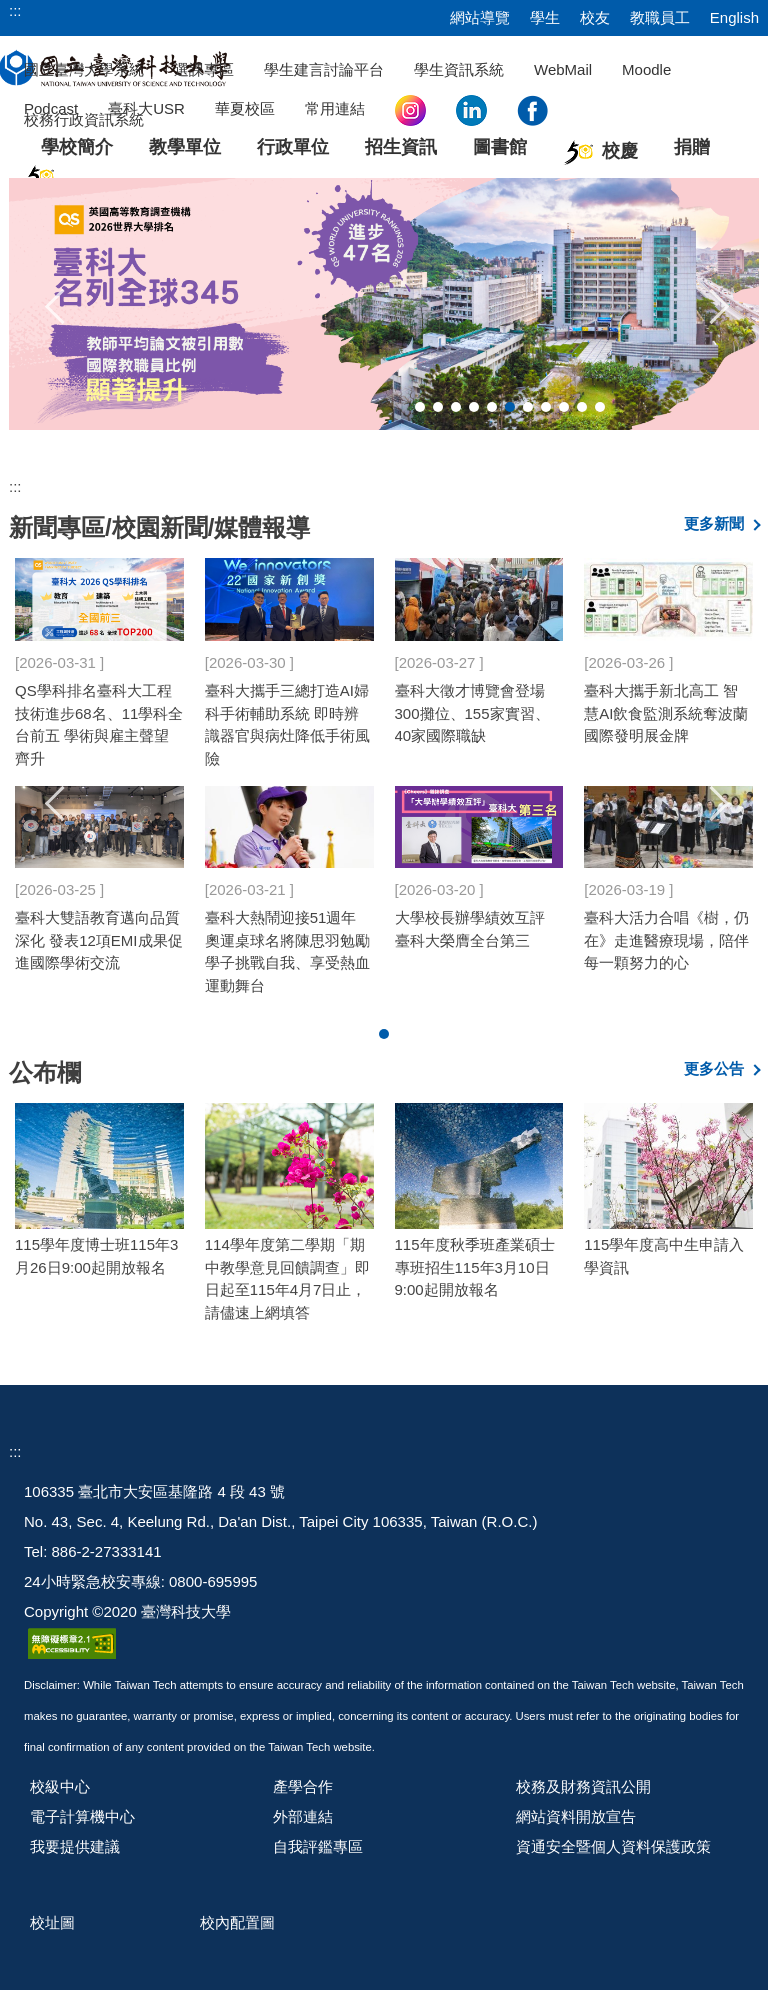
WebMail (563, 69)
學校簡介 (77, 147)
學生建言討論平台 (324, 69)
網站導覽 (480, 17)
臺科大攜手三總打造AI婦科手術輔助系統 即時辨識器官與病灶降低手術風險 (287, 724)
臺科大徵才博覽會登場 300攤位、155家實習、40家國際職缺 (472, 713)
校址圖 (52, 1922)
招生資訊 (401, 147)
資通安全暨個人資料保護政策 (613, 1846)
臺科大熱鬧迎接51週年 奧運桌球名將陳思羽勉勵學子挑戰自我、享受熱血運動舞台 (287, 951)
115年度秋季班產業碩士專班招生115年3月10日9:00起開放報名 (475, 1267)
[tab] (420, 407)
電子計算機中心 (82, 1816)
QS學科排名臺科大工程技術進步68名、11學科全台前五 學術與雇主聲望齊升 (99, 724)
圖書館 (500, 147)
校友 (595, 17)
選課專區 (204, 69)
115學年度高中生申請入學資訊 (664, 1256)
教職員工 (660, 17)
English (734, 17)
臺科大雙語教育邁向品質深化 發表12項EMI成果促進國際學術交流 (99, 940)
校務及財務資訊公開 (583, 1786)
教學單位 (185, 147)
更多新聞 (714, 523)
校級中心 (60, 1786)
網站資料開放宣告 (576, 1816)
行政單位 (293, 147)
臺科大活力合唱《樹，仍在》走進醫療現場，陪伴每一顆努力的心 (666, 940)
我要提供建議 (75, 1846)
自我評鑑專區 (318, 1846)
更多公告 (714, 1068)
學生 (545, 17)
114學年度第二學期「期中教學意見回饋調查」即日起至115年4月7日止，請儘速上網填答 (287, 1278)
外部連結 (303, 1816)
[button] (56, 304)
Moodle (646, 69)
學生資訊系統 (459, 69)
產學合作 (303, 1786)
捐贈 (692, 147)
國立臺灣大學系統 (84, 69)
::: (15, 10)
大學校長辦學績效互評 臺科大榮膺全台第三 (470, 929)
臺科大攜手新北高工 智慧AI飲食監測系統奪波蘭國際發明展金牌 (666, 713)
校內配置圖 (237, 1922)
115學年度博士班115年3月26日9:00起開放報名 (96, 1256)
